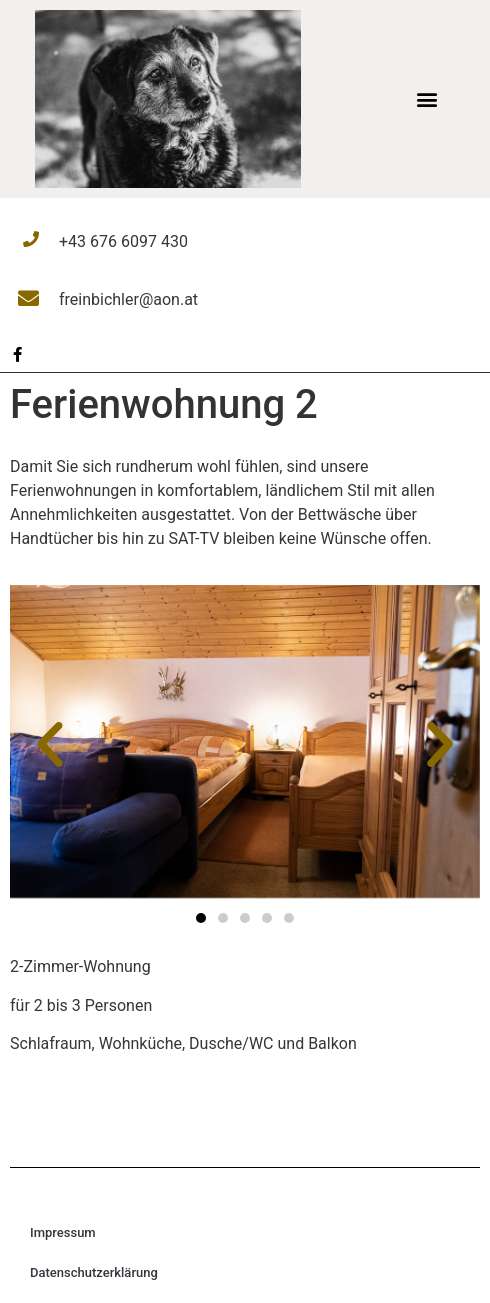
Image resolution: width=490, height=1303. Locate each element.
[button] (426, 98)
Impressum (63, 1232)
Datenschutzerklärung (94, 1272)
